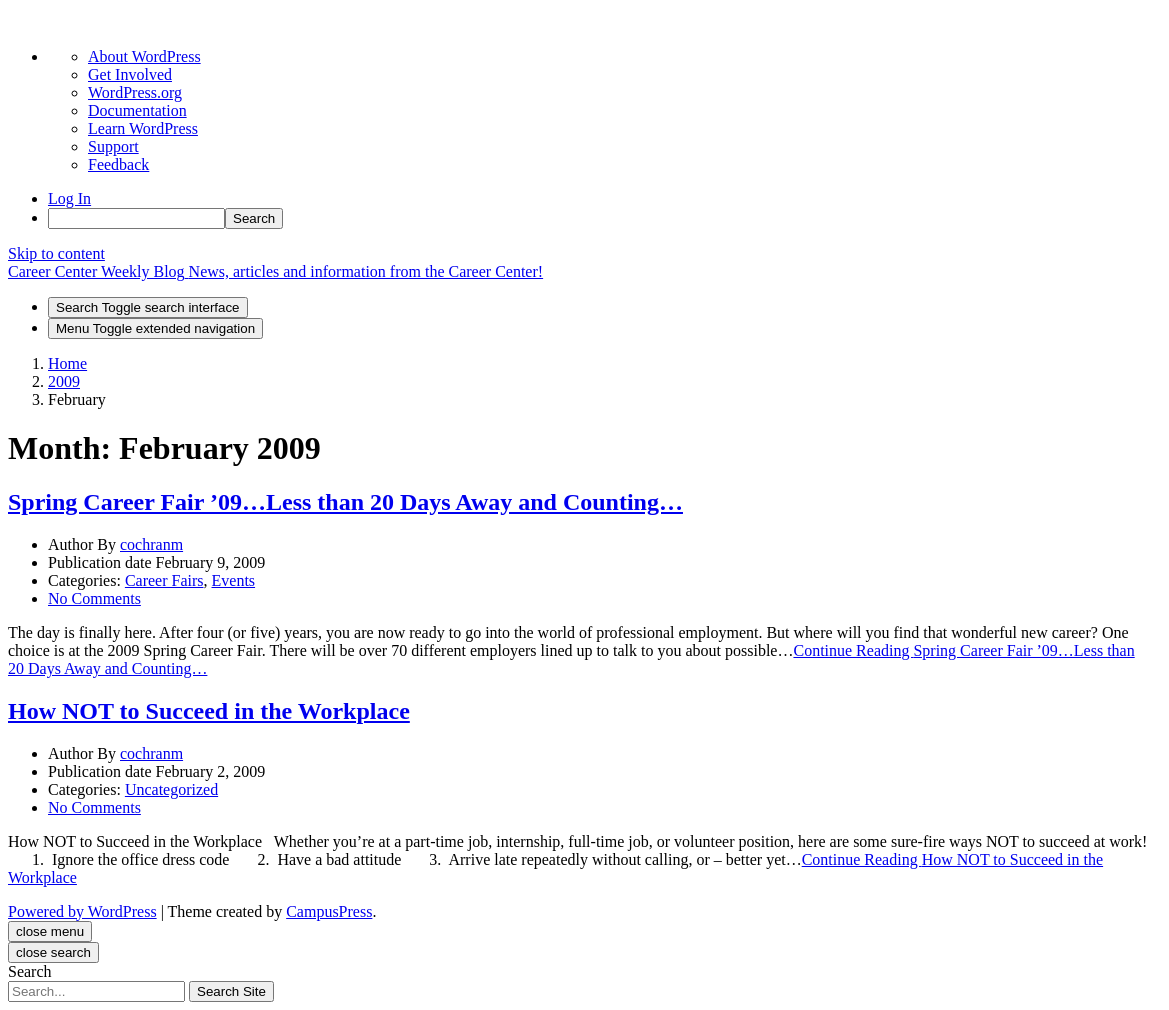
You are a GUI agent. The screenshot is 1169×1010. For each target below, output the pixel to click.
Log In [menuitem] (69, 198)
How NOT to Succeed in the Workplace (209, 711)
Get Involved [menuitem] (130, 74)
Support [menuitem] (113, 146)
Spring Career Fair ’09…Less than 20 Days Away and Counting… (345, 502)
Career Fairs (164, 580)
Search (30, 971)
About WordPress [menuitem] (144, 56)
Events (234, 580)
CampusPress (329, 911)
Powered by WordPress (82, 911)
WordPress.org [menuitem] (135, 92)
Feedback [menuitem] (118, 164)
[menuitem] (604, 218)
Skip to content (56, 253)
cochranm (151, 544)
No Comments (94, 598)
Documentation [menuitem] (137, 110)
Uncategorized (171, 789)
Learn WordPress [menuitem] (143, 128)
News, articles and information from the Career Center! (366, 271)
